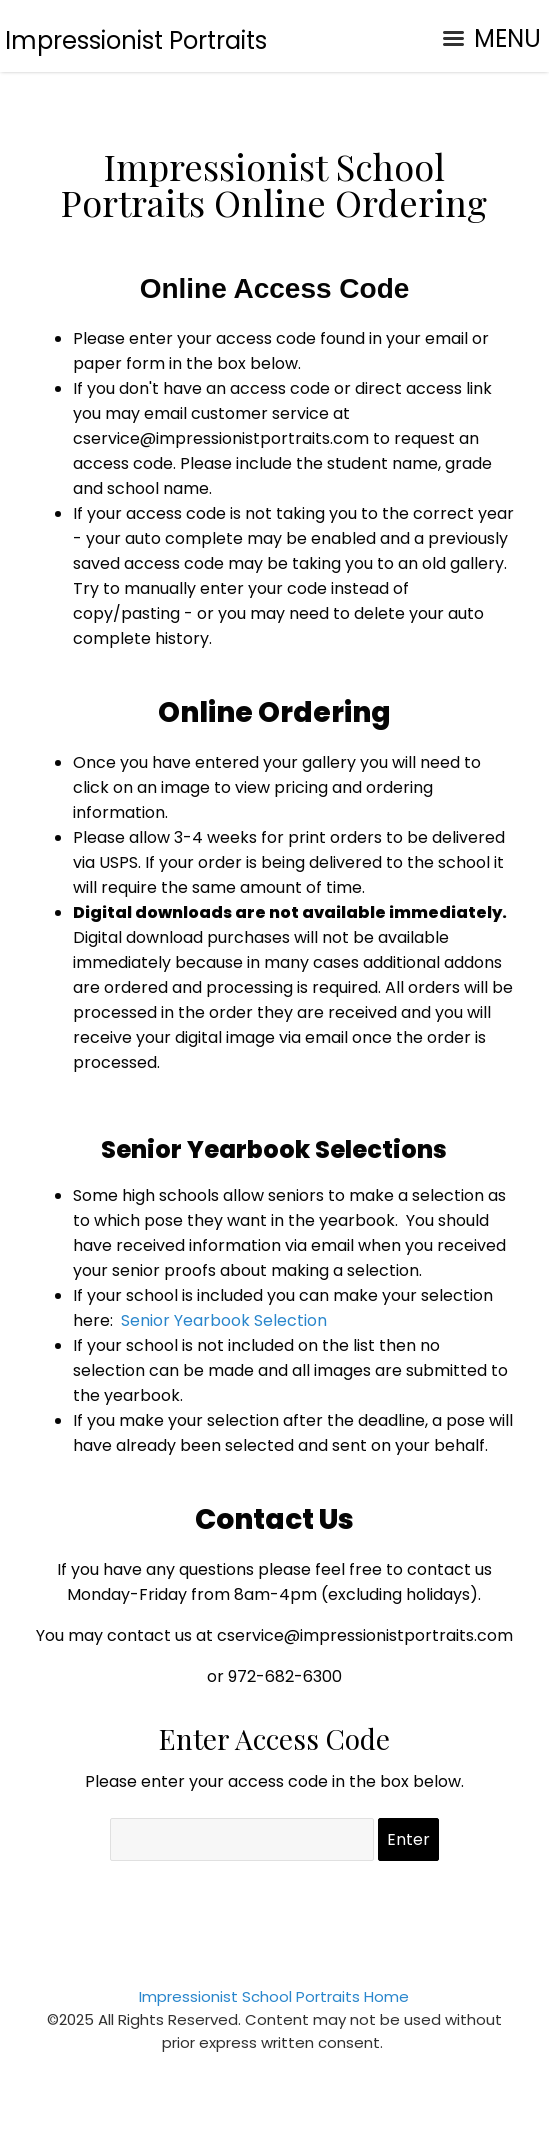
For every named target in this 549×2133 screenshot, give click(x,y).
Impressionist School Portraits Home (274, 1996)
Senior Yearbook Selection (224, 1320)
